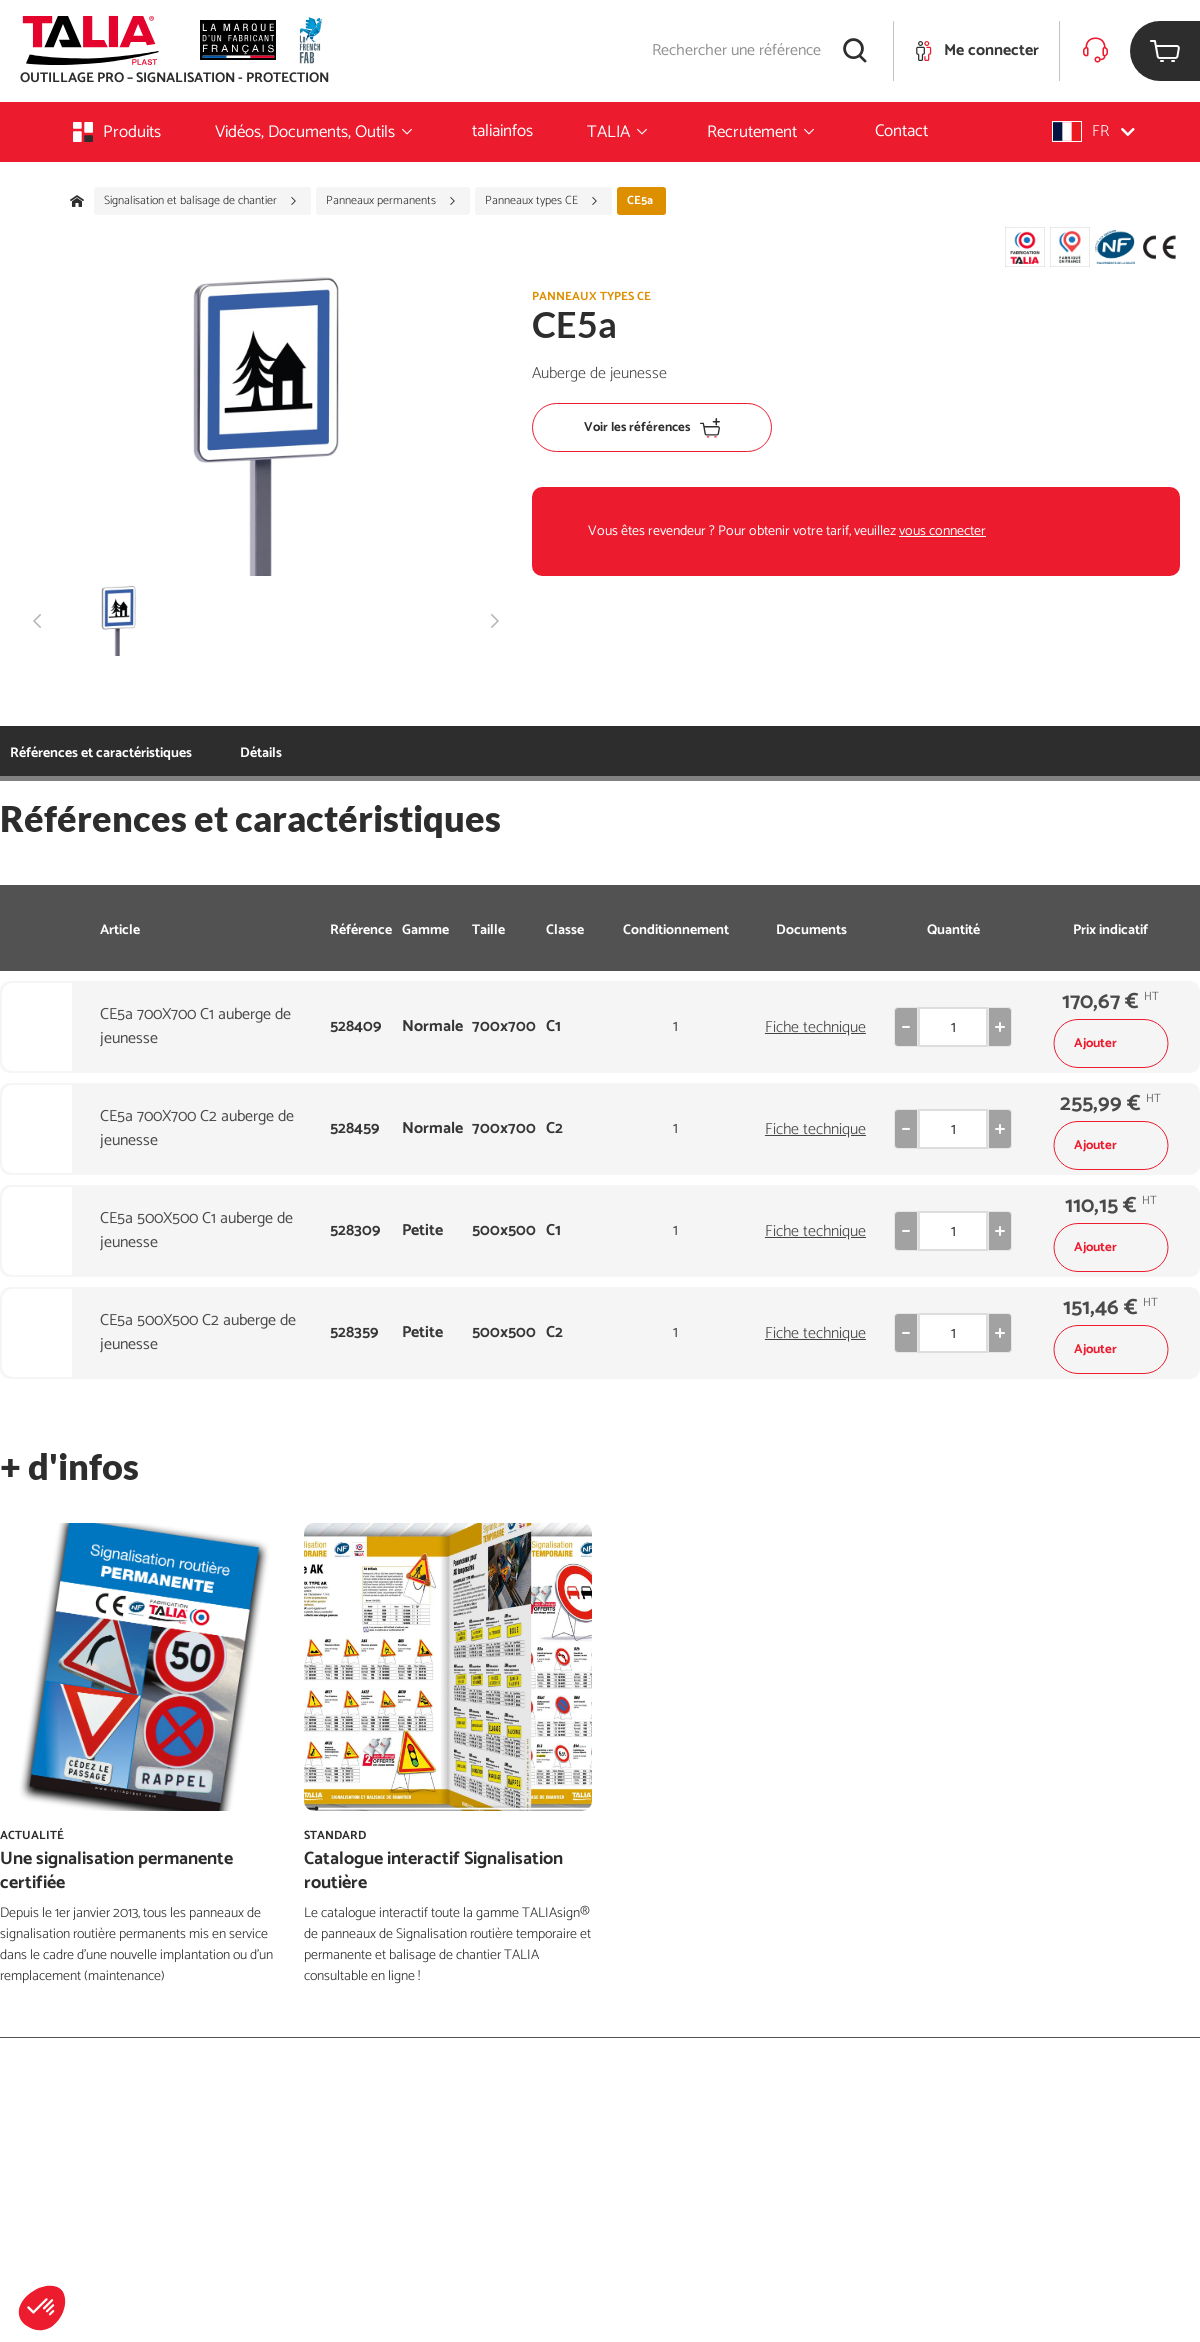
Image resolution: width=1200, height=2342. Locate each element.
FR (1093, 131)
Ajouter (1110, 1043)
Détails (261, 753)
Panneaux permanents (391, 201)
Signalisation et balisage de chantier (201, 201)
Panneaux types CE (542, 201)
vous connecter (942, 531)
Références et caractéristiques (101, 753)
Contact (901, 131)
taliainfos (502, 131)
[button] (42, 2308)
